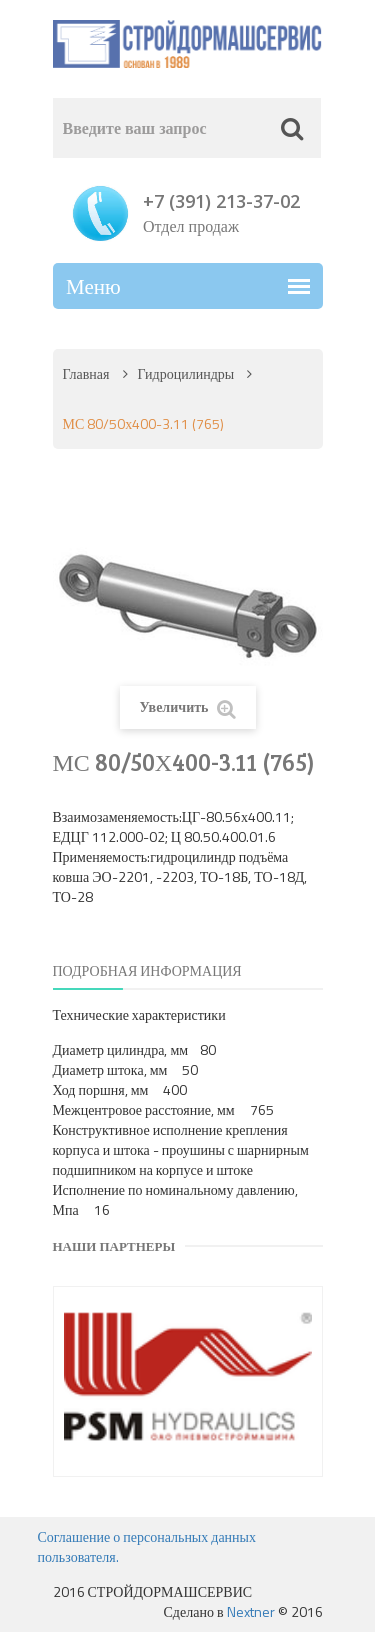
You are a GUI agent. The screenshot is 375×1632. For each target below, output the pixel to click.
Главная (86, 373)
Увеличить (187, 707)
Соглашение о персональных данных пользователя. (147, 1546)
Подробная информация (147, 970)
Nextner (251, 1611)
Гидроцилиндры (186, 373)
